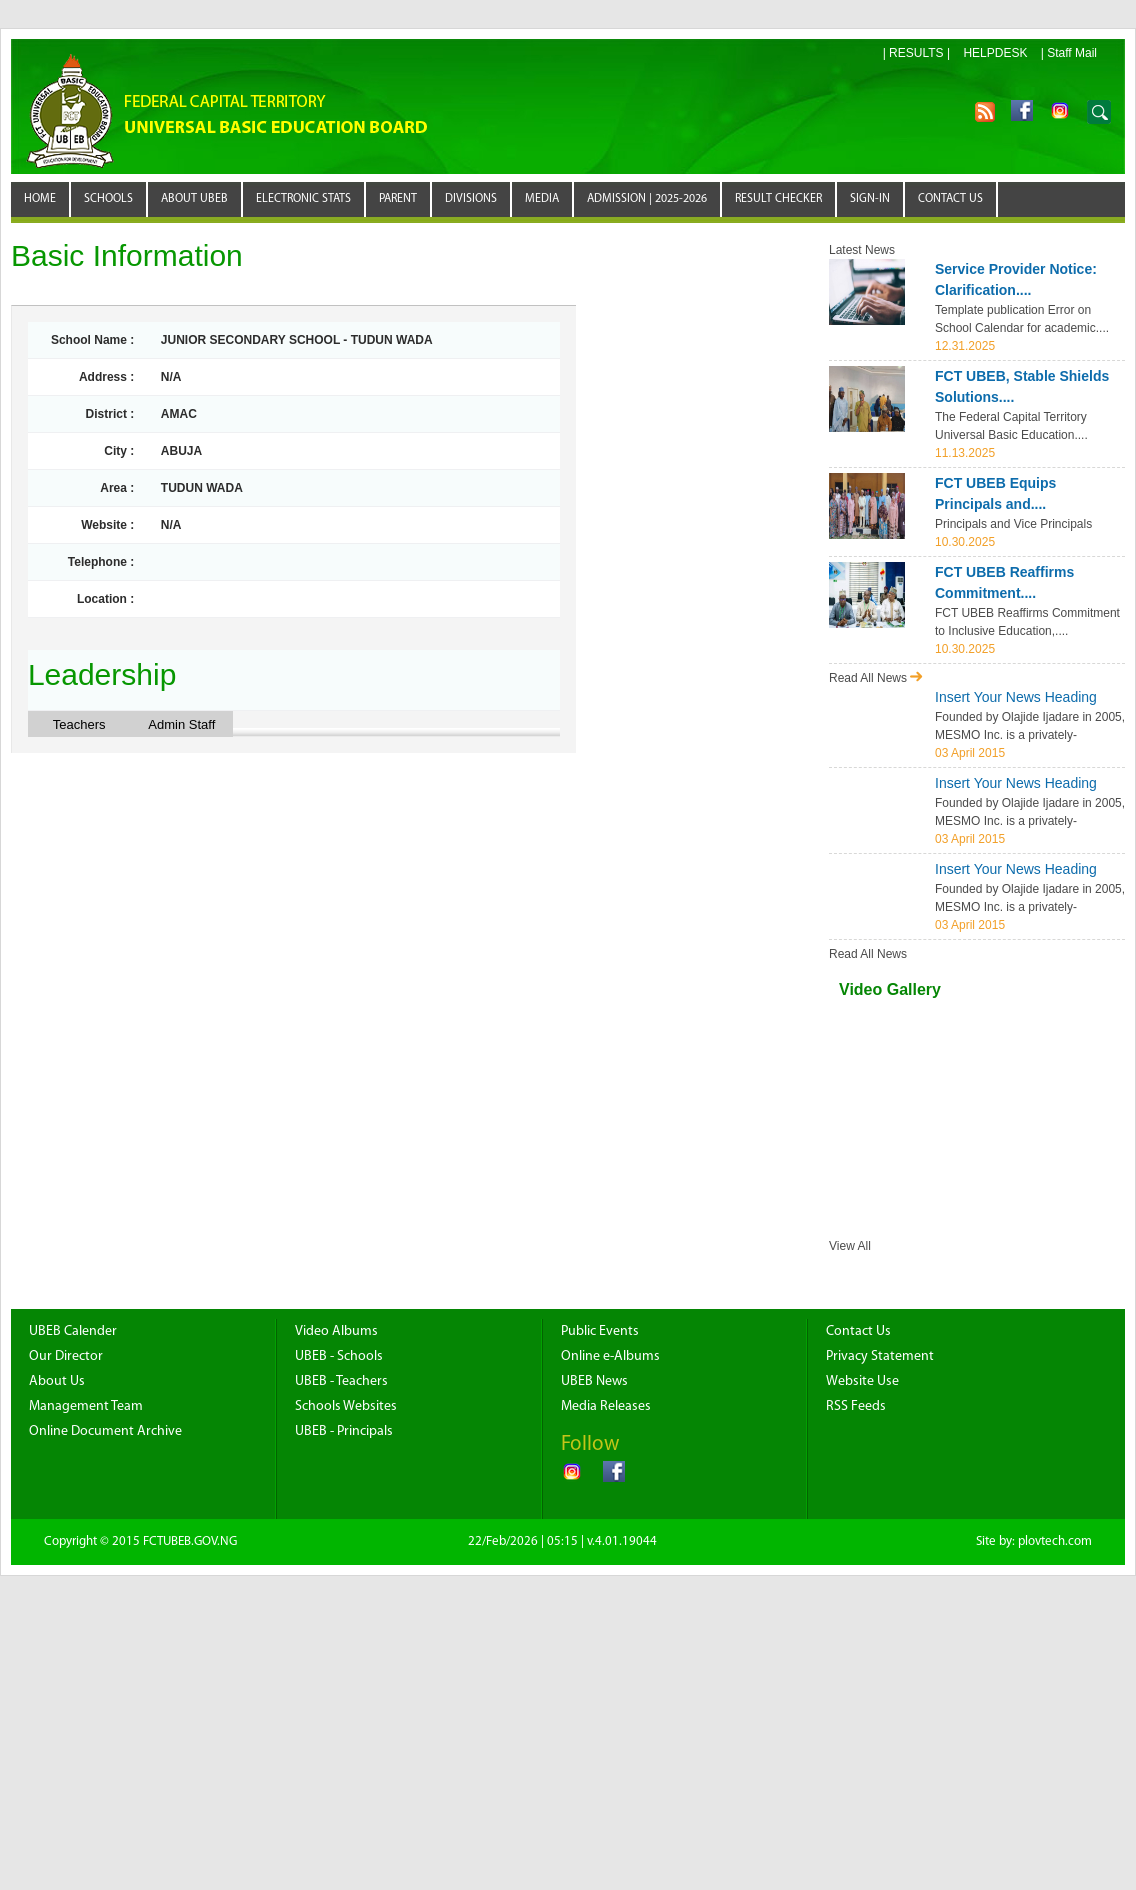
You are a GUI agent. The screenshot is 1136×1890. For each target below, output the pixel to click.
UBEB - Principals (344, 1431)
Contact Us (858, 1331)
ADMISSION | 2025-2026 (647, 199)
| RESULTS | (916, 53)
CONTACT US (950, 199)
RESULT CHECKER (778, 199)
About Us (57, 1381)
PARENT (398, 199)
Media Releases (606, 1406)
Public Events (600, 1331)
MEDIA (542, 199)
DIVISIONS (471, 199)
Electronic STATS (303, 199)
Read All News (876, 678)
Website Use (862, 1381)
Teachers (79, 724)
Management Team (86, 1406)
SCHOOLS (108, 199)
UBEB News (594, 1381)
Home (40, 199)
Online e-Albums (610, 1356)
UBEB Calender (73, 1331)
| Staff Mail (1069, 53)
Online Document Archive (105, 1431)
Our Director (66, 1356)
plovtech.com (1055, 1541)
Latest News (862, 250)
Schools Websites (346, 1406)
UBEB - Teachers (341, 1381)
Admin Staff (181, 724)
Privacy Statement (880, 1356)
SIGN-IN (870, 199)
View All (850, 1246)
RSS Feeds (856, 1406)
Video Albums (336, 1331)
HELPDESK (995, 53)
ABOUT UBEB (194, 199)
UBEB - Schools (339, 1356)
